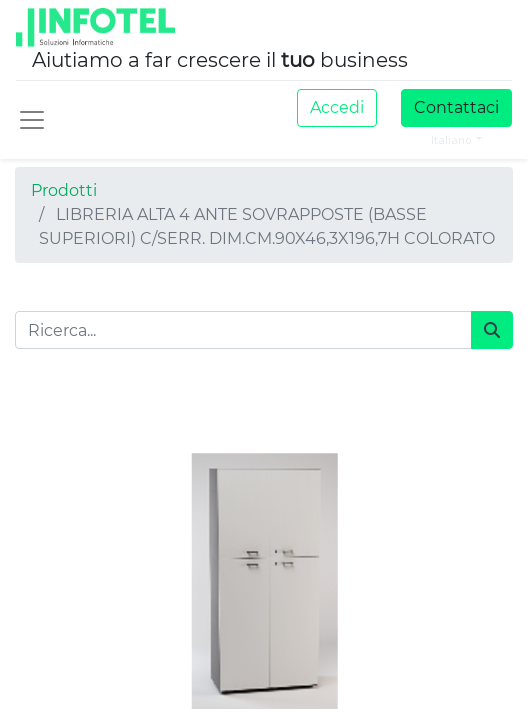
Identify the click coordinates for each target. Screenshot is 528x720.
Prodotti (64, 190)
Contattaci (456, 107)
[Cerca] (492, 330)
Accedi (337, 107)
